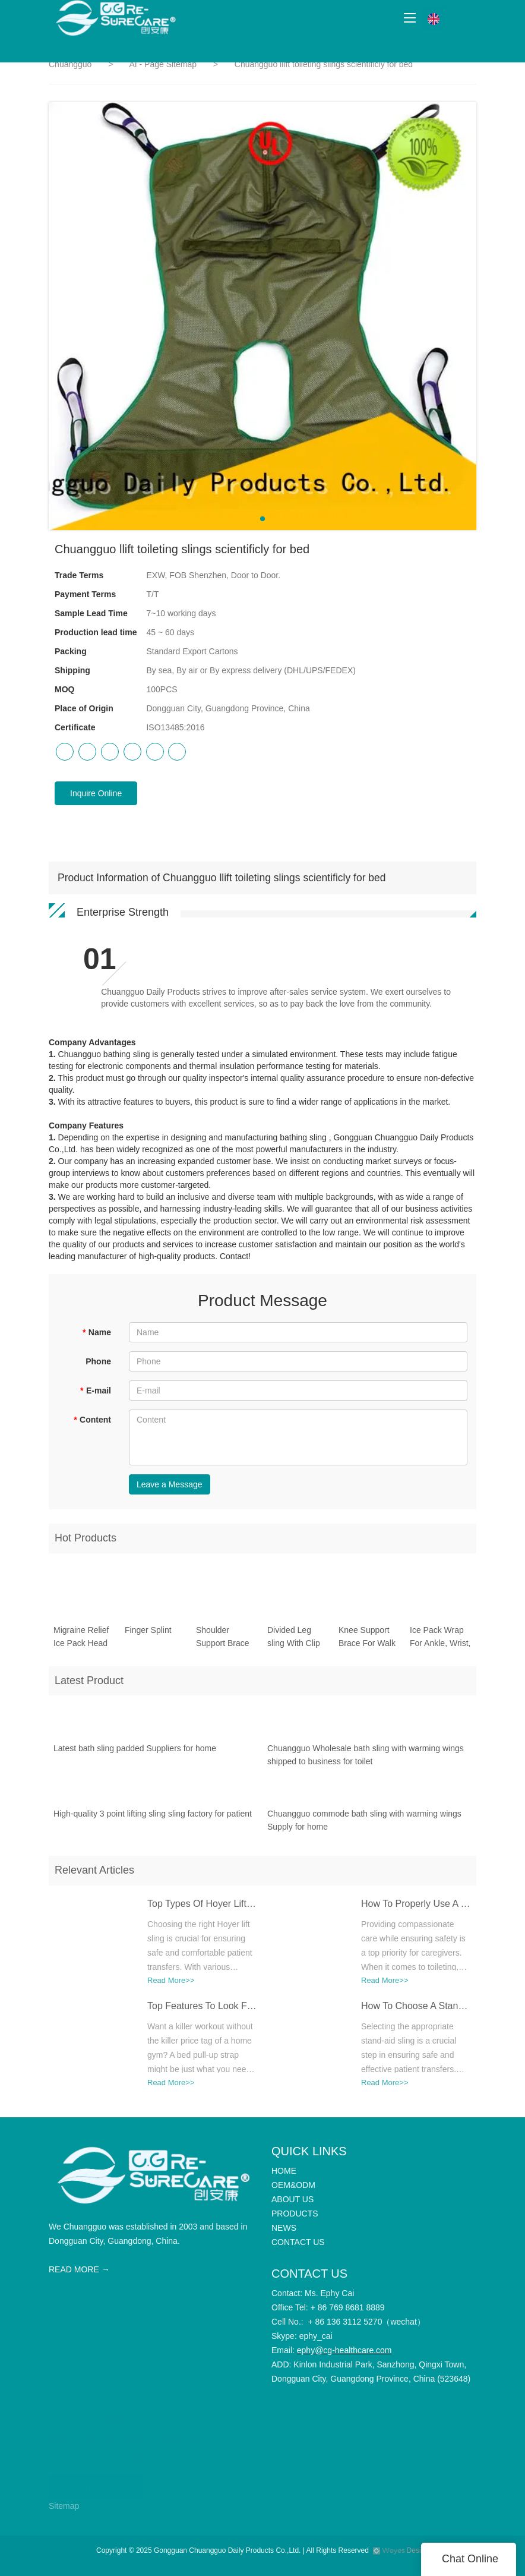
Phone (98, 1361)
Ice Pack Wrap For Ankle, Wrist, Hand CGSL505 (440, 1641)
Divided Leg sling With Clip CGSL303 (293, 1641)
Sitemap (64, 2506)
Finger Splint (148, 1634)
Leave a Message (170, 1484)
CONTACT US (95, 2482)
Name (96, 1332)
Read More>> (171, 1985)
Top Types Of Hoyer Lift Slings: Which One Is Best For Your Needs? (202, 1908)
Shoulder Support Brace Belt (222, 1641)
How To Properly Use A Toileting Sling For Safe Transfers (415, 1908)
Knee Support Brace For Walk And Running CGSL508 (367, 1641)
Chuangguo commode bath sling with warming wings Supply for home (364, 1825)
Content (92, 1419)
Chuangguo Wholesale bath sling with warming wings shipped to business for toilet (365, 1759)
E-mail (95, 1390)
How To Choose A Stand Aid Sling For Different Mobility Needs (415, 2011)
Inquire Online (96, 793)
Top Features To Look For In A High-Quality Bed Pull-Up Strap (202, 2011)
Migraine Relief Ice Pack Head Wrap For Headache (81, 1641)
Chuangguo (70, 64)
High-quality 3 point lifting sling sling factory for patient (152, 1818)
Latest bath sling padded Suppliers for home (134, 1753)
